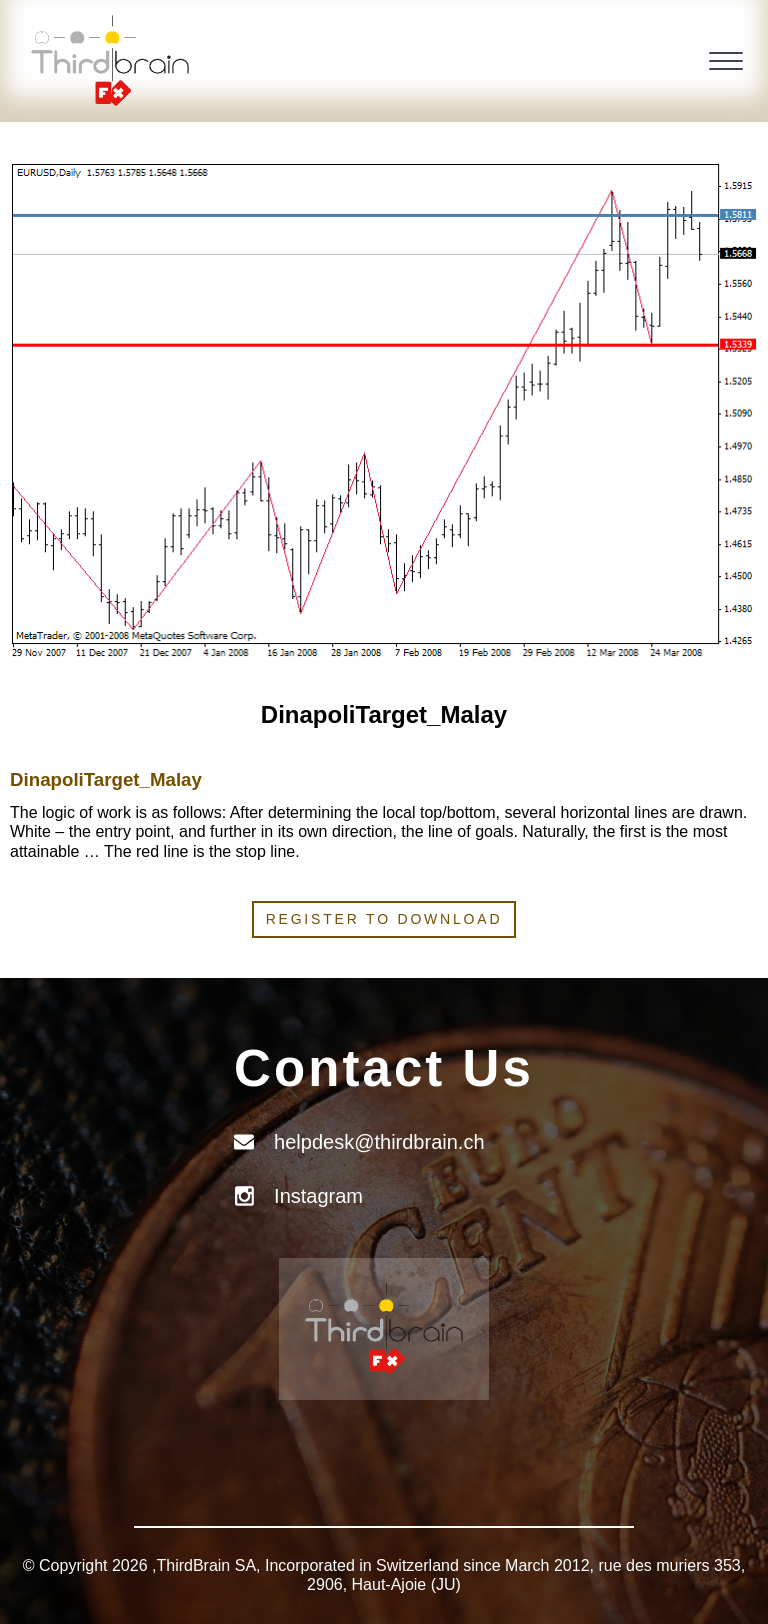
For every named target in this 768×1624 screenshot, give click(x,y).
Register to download (384, 919)
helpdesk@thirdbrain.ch (379, 1142)
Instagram (318, 1196)
